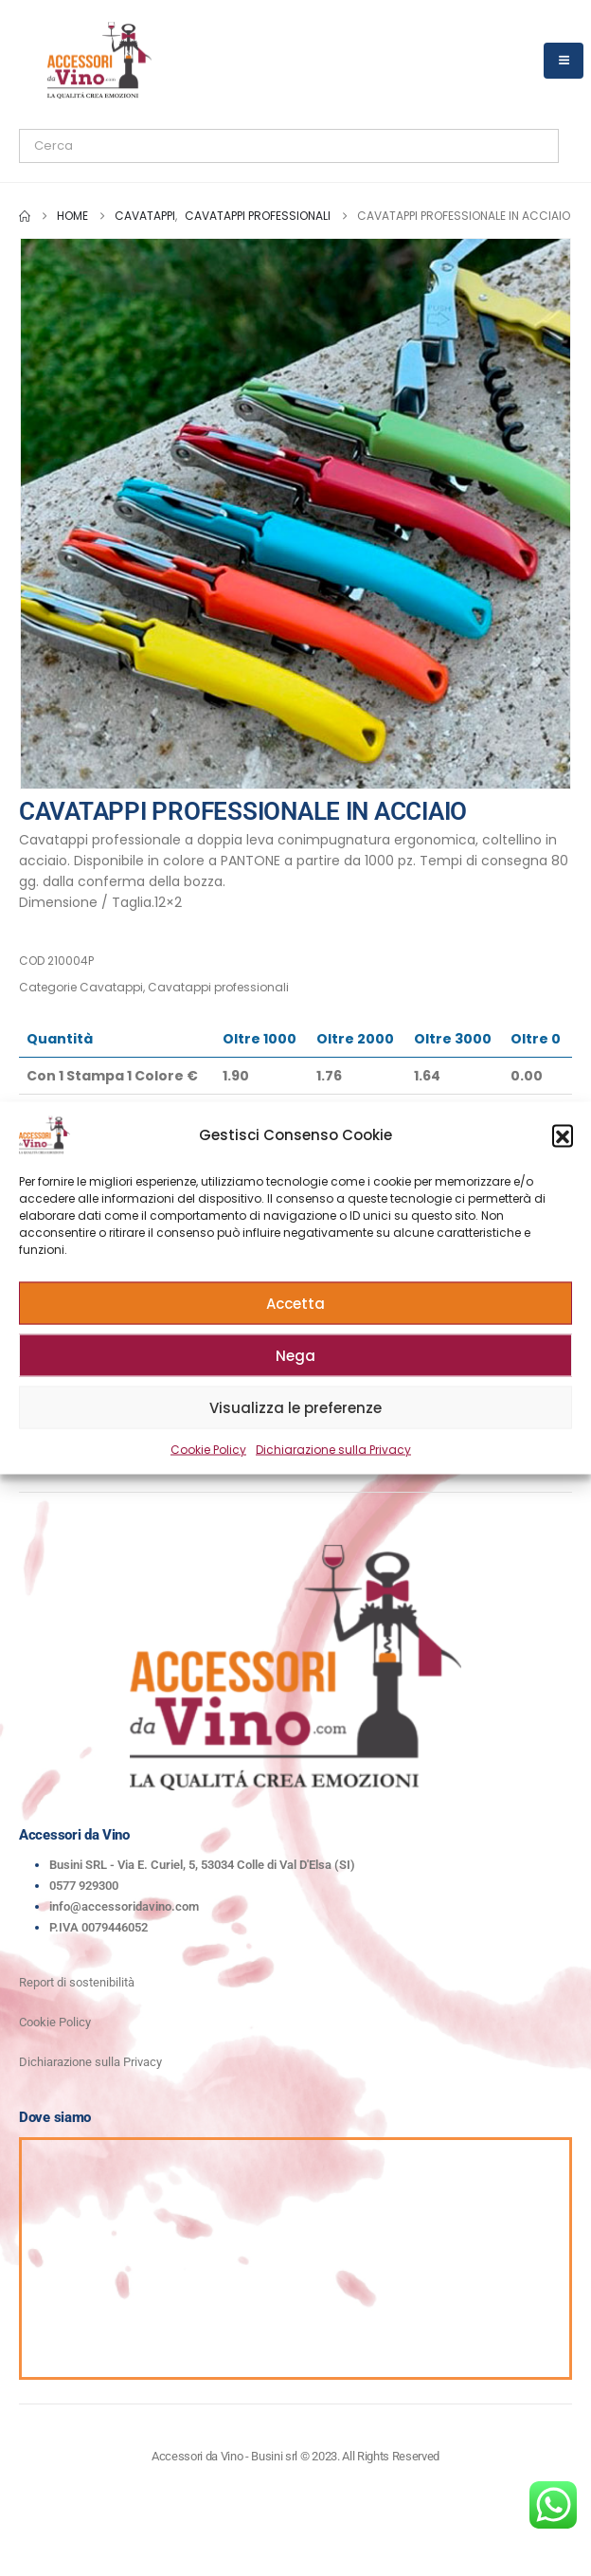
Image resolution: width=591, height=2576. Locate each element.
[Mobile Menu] (563, 61)
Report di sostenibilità (76, 1982)
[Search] (235, 146)
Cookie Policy (208, 1450)
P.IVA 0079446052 (98, 1927)
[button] (562, 1135)
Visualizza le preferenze (295, 1407)
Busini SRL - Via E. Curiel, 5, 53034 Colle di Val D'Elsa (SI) (202, 1865)
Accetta (295, 1303)
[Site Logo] (99, 60)
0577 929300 (83, 1885)
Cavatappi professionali (218, 987)
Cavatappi (111, 987)
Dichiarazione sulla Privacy (333, 1450)
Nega (295, 1355)
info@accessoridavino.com (124, 1906)
